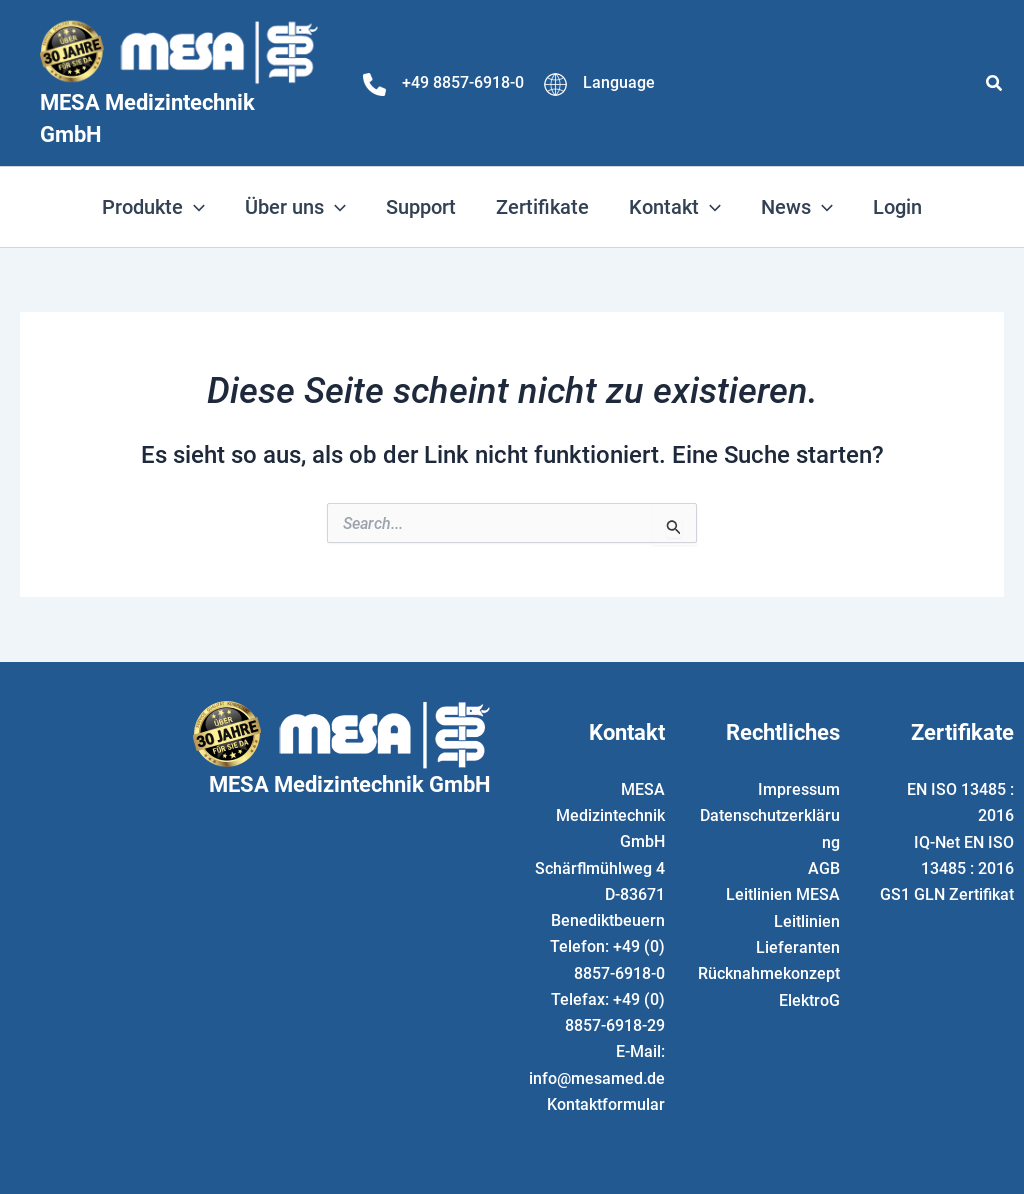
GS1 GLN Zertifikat (947, 893)
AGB (824, 866)
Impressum (799, 787)
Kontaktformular (606, 1104)
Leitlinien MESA (783, 893)
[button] (995, 83)
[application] (194, 207)
